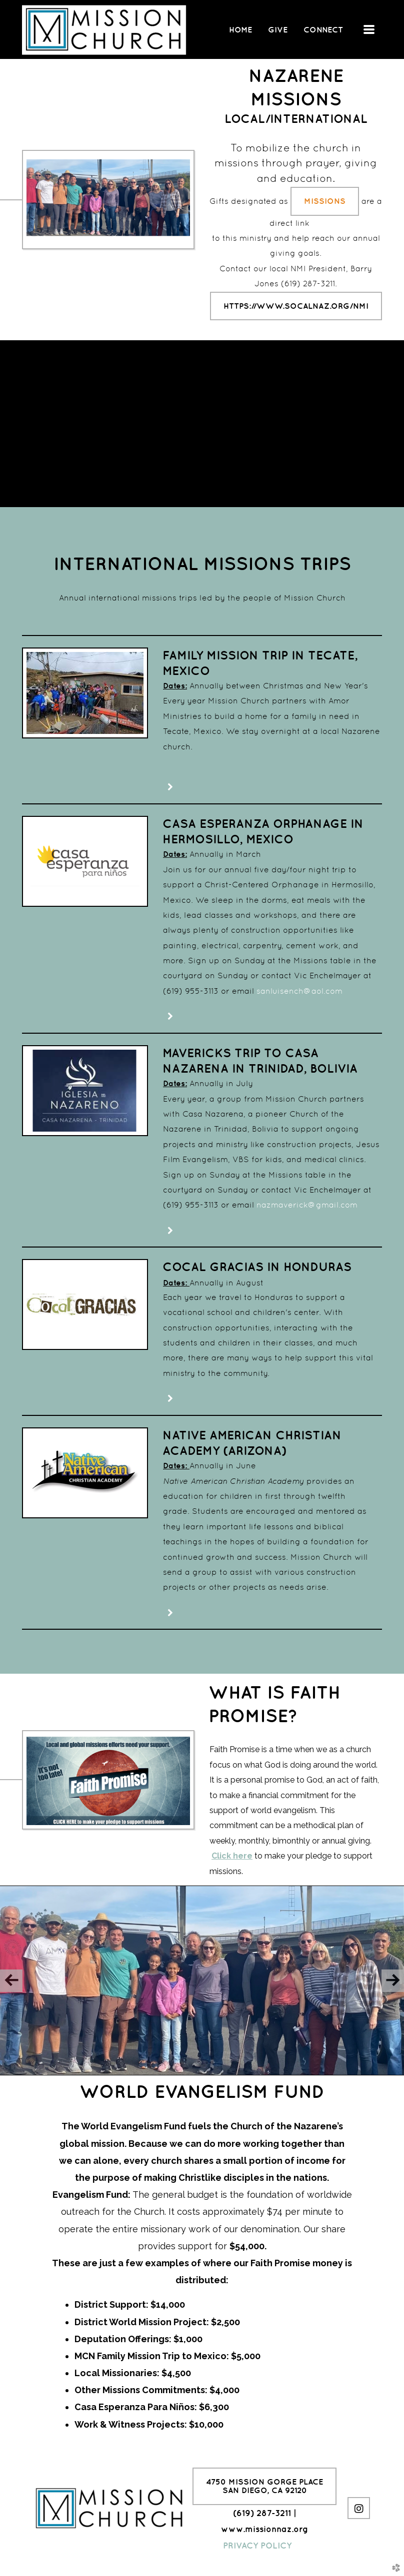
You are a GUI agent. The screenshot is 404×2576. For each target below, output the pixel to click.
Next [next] (393, 1980)
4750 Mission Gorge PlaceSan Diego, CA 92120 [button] (264, 2486)
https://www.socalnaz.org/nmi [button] (296, 305)
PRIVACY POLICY (257, 2546)
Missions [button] (325, 200)
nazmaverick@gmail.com (307, 1205)
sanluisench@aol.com (299, 991)
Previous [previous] (11, 1980)
